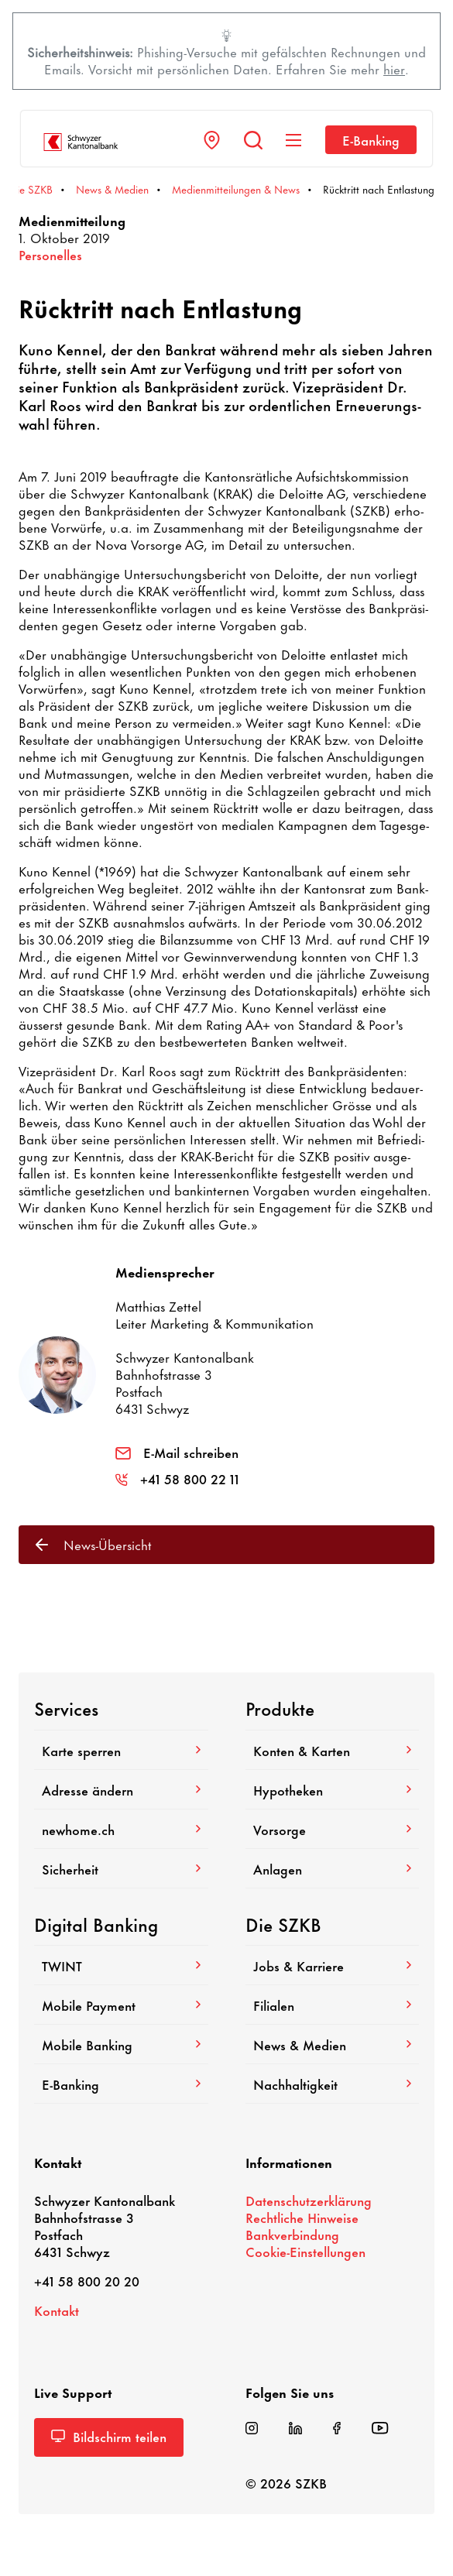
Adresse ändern (121, 1789)
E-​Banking (371, 139)
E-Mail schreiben (177, 1451)
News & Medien (332, 2044)
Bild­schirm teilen (108, 2436)
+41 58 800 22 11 (177, 1478)
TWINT (121, 1965)
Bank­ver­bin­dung (292, 2234)
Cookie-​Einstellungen (305, 2251)
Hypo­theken (332, 1789)
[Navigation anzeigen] (293, 140)
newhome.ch (121, 1829)
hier (394, 68)
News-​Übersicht (94, 1544)
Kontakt (56, 2310)
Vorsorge (332, 1829)
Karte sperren (121, 1750)
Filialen (332, 2005)
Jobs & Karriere (332, 1965)
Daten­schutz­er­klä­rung (308, 2200)
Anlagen (332, 1868)
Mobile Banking (121, 2044)
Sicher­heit (121, 1868)
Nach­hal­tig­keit (332, 2083)
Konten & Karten (332, 1750)
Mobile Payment (121, 2005)
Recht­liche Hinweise (302, 2217)
